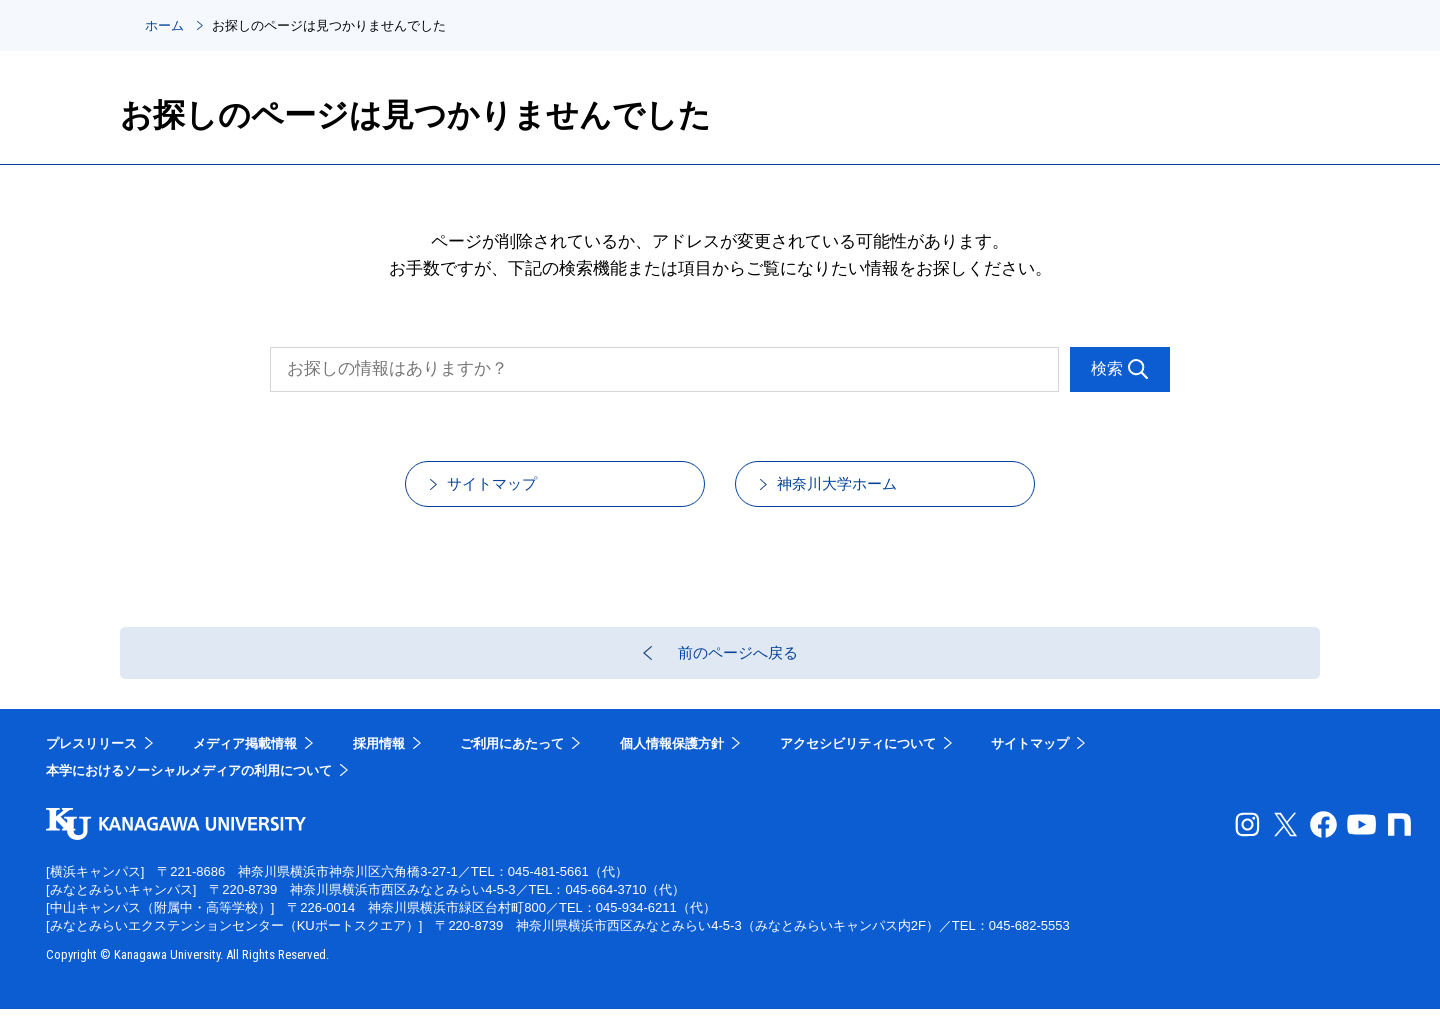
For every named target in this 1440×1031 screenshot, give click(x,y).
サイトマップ (514, 490)
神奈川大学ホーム (861, 490)
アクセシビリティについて (858, 765)
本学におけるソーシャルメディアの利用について (189, 793)
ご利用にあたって (512, 765)
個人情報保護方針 (672, 765)
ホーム (164, 25)
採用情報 (379, 765)
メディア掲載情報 (245, 765)
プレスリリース (91, 765)
